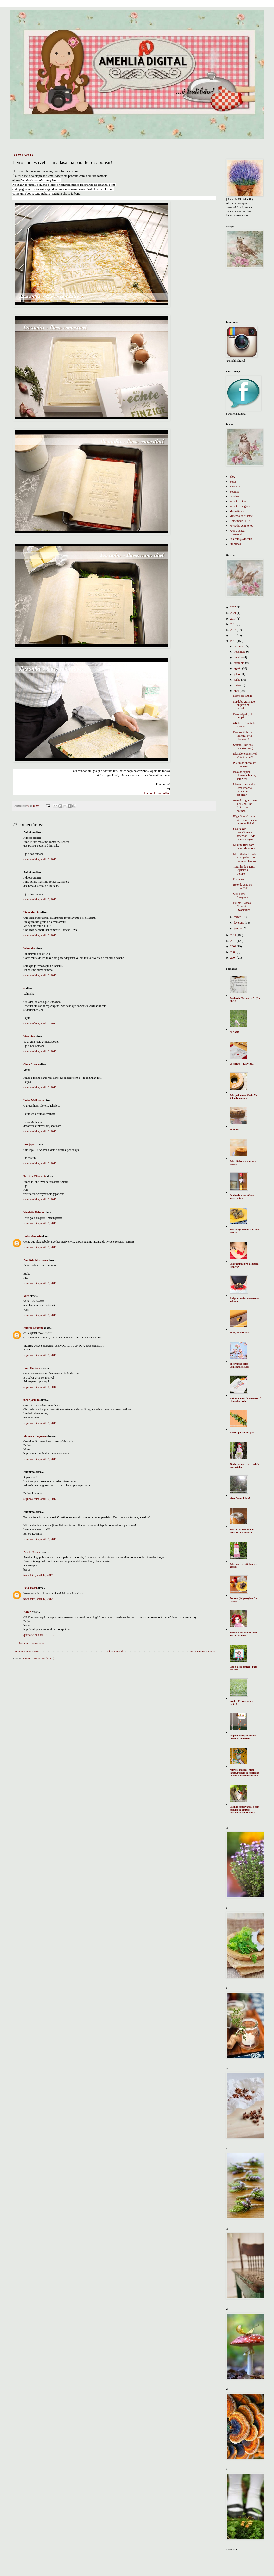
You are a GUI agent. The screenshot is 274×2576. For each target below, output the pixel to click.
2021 (233, 613)
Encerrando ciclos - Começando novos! (239, 1365)
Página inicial (115, 1651)
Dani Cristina (31, 1368)
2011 (233, 935)
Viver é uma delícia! (240, 1498)
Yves (26, 1296)
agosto (238, 668)
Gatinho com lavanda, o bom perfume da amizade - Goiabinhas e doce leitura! (244, 1810)
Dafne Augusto (32, 1236)
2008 (233, 952)
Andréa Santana (33, 1328)
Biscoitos (235, 486)
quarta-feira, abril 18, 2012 (38, 1635)
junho (237, 679)
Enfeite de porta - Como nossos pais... (242, 1196)
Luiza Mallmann (33, 1100)
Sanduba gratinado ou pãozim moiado (244, 705)
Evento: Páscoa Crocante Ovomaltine (242, 906)
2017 (233, 618)
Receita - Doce (238, 501)
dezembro (240, 646)
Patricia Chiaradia (34, 1176)
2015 (233, 624)
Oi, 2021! (234, 1032)
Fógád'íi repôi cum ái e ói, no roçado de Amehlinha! (245, 820)
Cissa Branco (31, 1064)
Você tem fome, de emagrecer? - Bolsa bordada (245, 1399)
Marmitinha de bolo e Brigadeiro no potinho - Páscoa (244, 857)
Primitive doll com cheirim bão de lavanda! (243, 1634)
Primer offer (161, 793)
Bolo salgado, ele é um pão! (244, 715)
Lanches (234, 496)
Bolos (233, 481)
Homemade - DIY (240, 521)
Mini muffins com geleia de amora (244, 846)
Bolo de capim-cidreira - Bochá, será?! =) (244, 775)
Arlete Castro (31, 1552)
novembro (240, 651)
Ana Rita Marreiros (35, 1260)
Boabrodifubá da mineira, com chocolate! (242, 735)
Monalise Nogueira (35, 1436)
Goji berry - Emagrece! (241, 895)
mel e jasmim (31, 1400)
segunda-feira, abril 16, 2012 (39, 859)
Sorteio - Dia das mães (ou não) (243, 746)
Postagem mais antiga (202, 1651)
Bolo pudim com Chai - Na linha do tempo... (243, 1096)
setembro (239, 663)
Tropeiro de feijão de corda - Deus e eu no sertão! (244, 1737)
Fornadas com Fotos (241, 525)
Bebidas (234, 491)
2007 (233, 957)
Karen (27, 1612)
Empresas (235, 544)
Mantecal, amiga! (243, 695)
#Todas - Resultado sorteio (244, 724)
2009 (233, 946)
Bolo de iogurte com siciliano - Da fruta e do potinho (245, 806)
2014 (233, 630)
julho (237, 674)
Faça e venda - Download (238, 532)
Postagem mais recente (27, 1651)
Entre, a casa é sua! (239, 1332)
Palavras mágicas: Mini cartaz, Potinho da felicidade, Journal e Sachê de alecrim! (244, 1773)
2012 (233, 641)
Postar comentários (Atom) (38, 1658)
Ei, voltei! (234, 1129)
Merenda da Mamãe (241, 516)
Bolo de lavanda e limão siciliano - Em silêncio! (242, 1531)
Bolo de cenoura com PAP (242, 886)
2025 (233, 607)
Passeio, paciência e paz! (242, 1432)
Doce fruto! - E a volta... (242, 1063)
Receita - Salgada (240, 506)
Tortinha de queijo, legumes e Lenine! (244, 870)
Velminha (29, 948)
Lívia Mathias (32, 912)
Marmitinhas (237, 511)
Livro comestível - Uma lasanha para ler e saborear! (244, 789)
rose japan (29, 1144)
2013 (233, 635)
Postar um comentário (31, 1643)
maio (237, 685)
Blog (232, 476)
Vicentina (29, 1036)
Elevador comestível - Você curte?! (245, 755)
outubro (238, 657)
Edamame (239, 879)
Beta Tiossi (30, 1588)
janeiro (238, 928)
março (238, 916)
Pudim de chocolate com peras (244, 764)
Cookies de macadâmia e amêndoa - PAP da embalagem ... (244, 834)
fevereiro (239, 922)
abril (237, 691)
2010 (233, 941)
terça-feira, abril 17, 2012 (38, 1575)
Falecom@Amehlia (241, 539)
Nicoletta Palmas (33, 1212)
